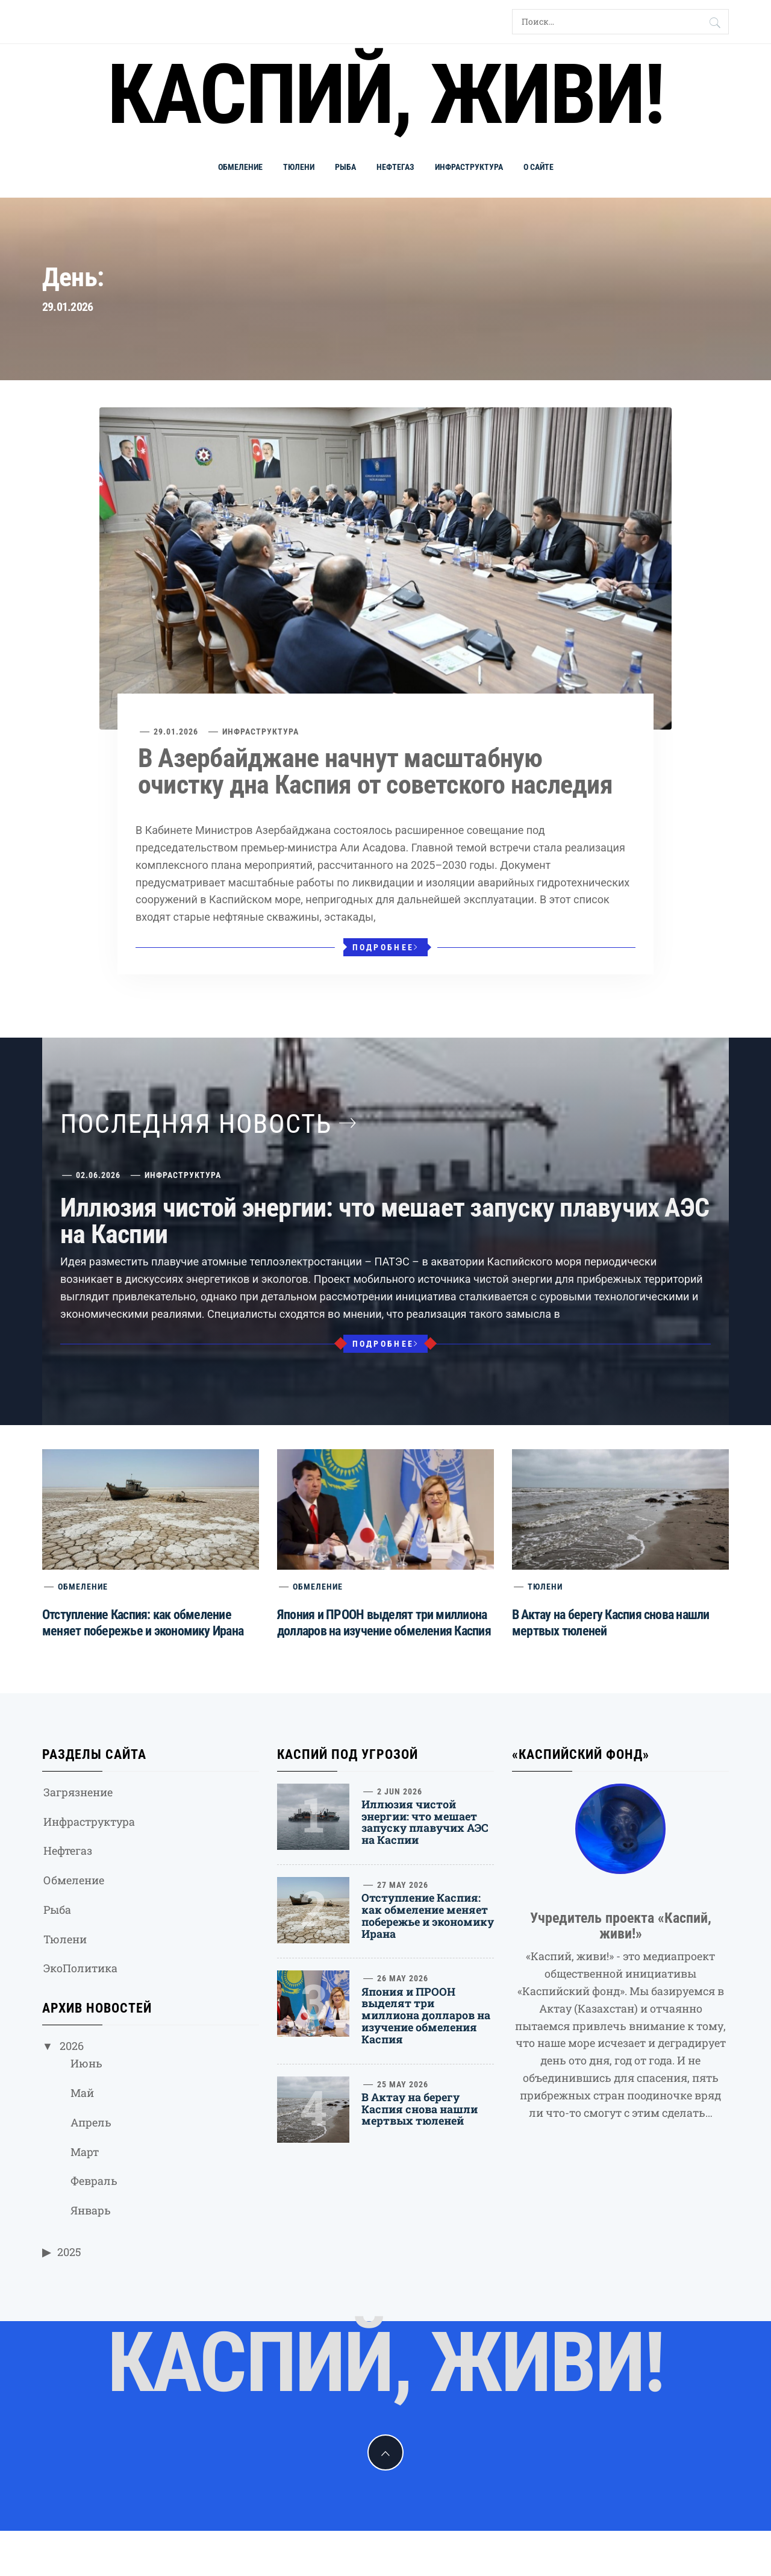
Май (82, 2093)
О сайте (538, 167)
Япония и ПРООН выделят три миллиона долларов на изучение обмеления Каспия (425, 2015)
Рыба (345, 167)
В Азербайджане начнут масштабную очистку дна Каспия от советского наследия (375, 771)
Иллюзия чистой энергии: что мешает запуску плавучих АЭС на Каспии (384, 1221)
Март (84, 2152)
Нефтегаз (395, 167)
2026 (72, 2046)
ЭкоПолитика (80, 1968)
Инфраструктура (469, 167)
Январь (90, 2210)
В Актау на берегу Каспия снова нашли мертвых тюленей (419, 2109)
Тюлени (298, 167)
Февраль (93, 2180)
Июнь (86, 2063)
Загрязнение (78, 1792)
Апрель (90, 2122)
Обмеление (240, 167)
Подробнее (385, 947)
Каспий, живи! (385, 94)
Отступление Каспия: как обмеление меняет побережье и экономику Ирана (427, 1915)
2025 (69, 2252)
